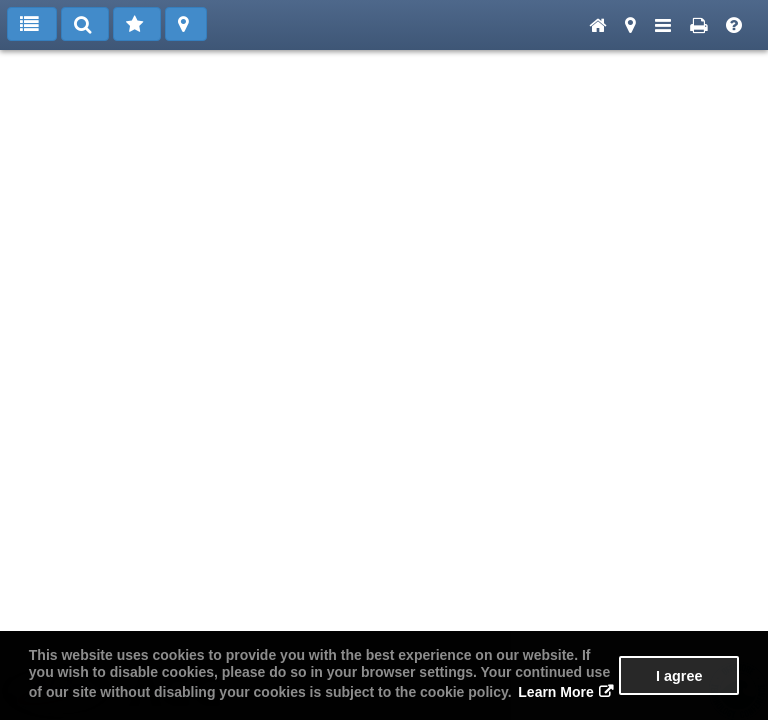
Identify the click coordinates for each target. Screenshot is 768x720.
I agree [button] (679, 676)
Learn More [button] (555, 692)
